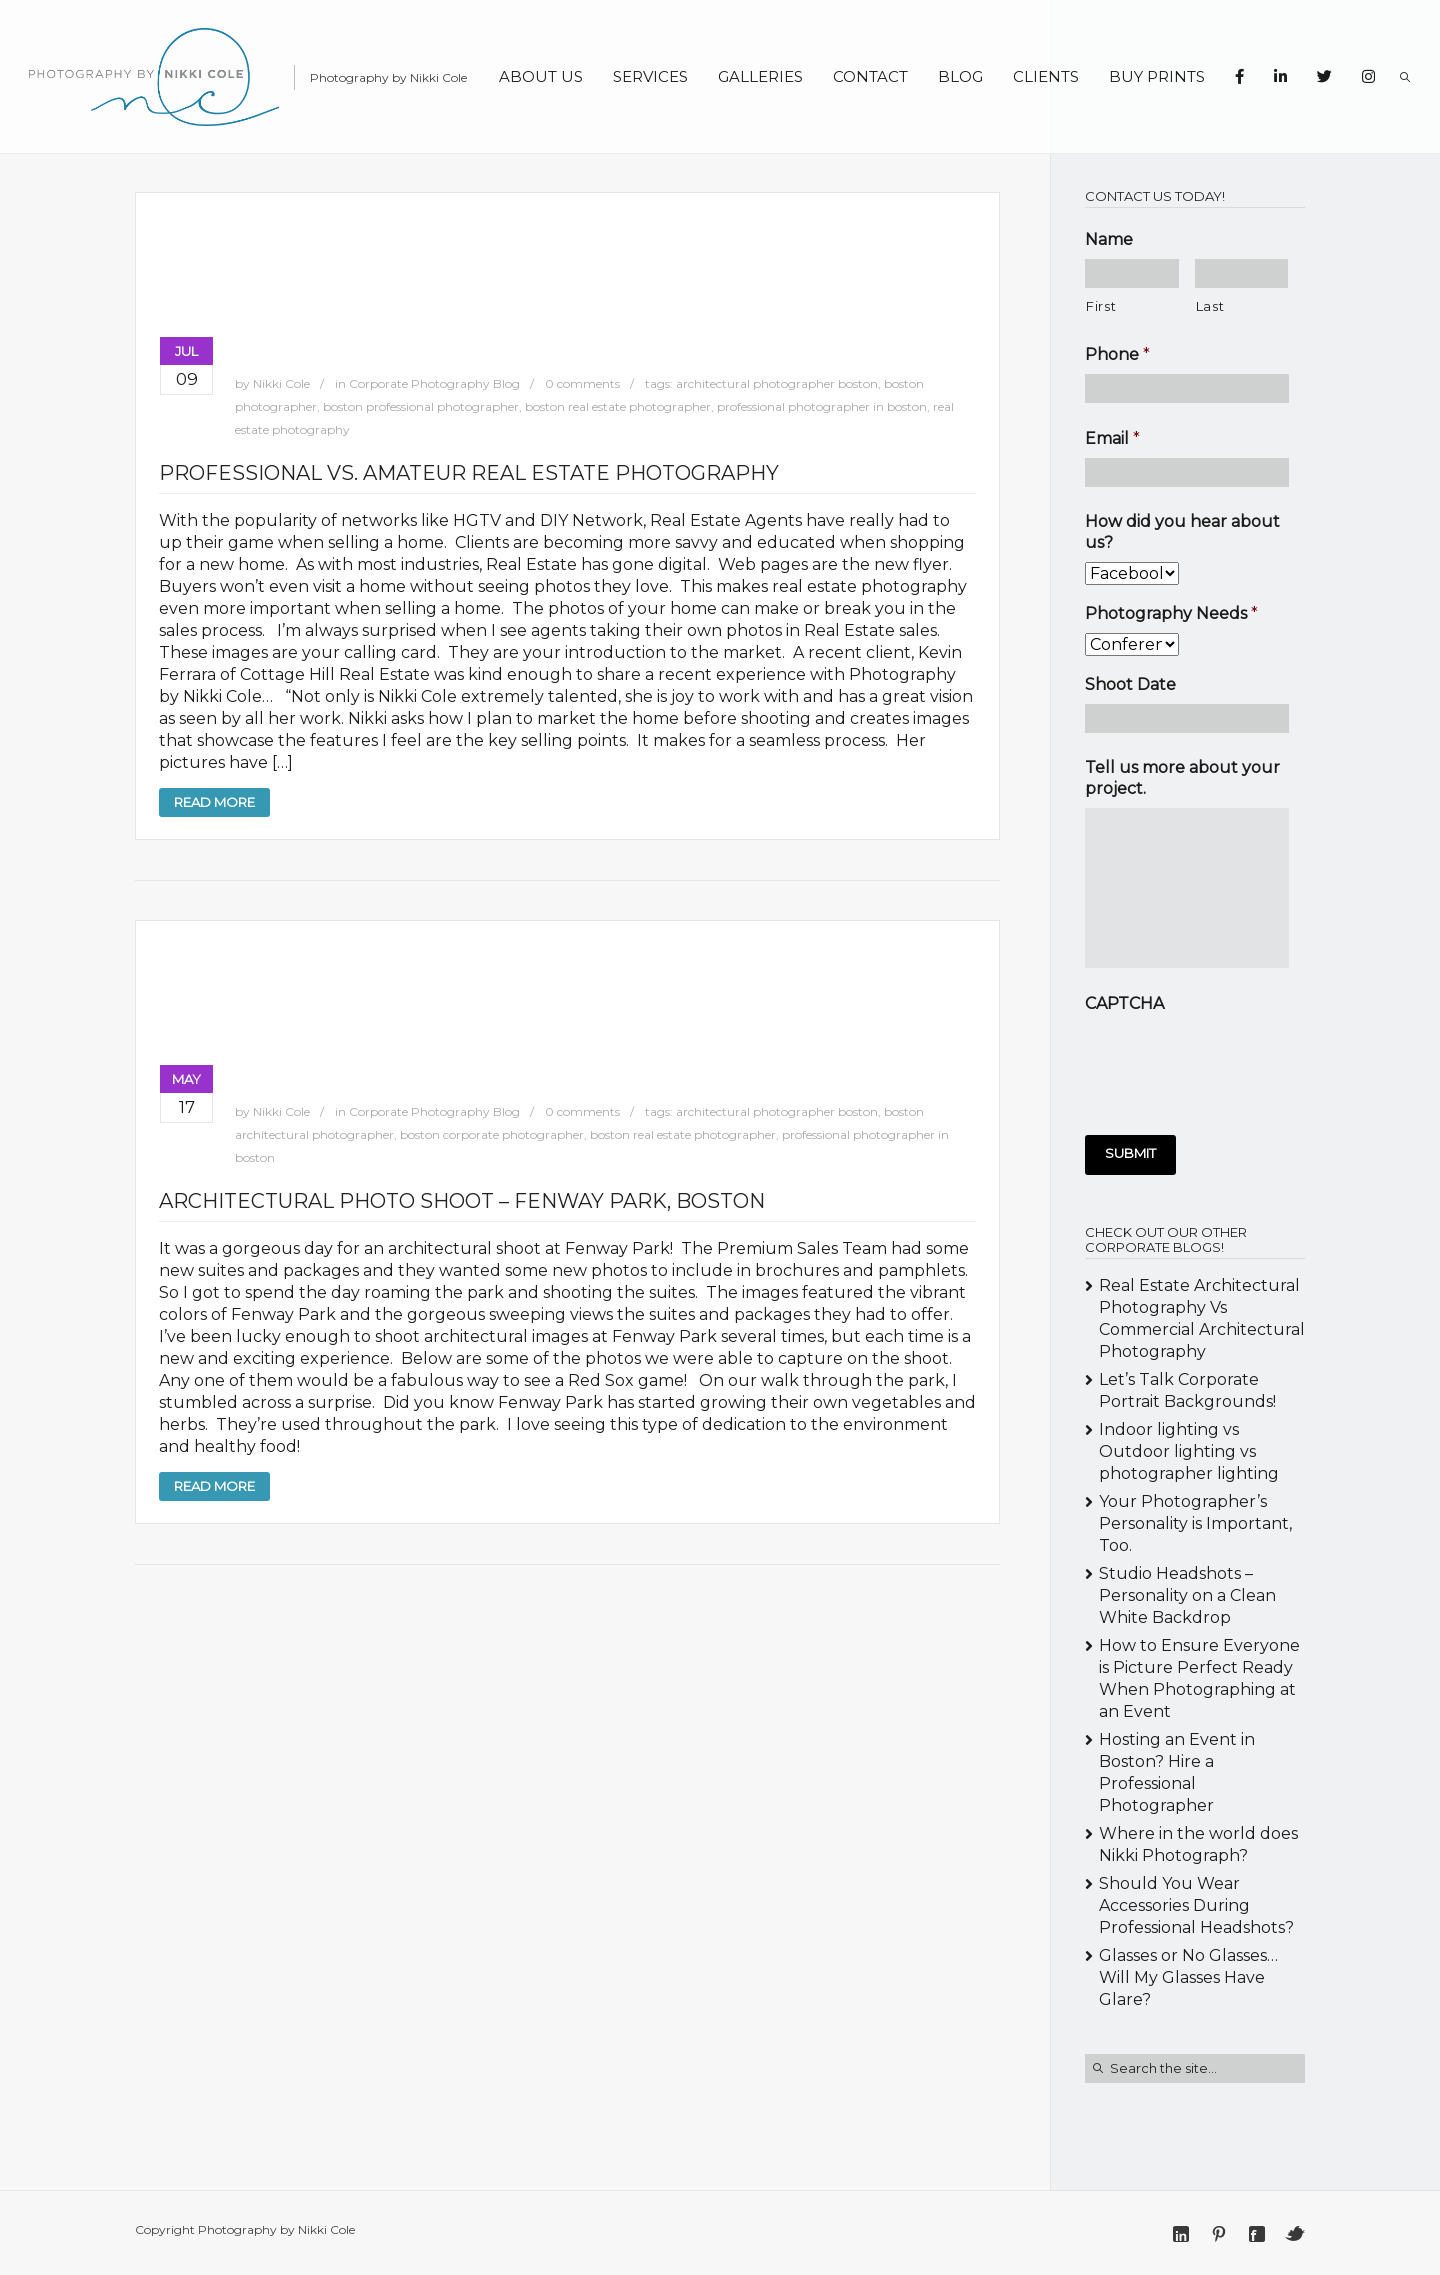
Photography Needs (1171, 613)
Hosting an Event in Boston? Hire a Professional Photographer (1177, 1772)
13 (955, 1063)
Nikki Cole (281, 383)
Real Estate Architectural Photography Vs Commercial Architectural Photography (1202, 1318)
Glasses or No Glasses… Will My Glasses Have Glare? (1188, 1977)
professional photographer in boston (822, 406)
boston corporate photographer (492, 1134)
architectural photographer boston (777, 383)
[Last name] (1242, 273)
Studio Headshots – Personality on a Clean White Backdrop (1187, 1595)
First (1101, 306)
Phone (1117, 354)
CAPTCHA (1124, 1003)
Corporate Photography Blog (434, 383)
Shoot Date (1130, 684)
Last (1210, 306)
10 (907, 1063)
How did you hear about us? (1182, 532)
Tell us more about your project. (1182, 778)
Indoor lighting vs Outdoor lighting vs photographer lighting (1189, 1451)
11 (923, 1063)
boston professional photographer (421, 406)
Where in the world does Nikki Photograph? (1198, 1844)
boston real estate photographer (618, 406)
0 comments (582, 383)
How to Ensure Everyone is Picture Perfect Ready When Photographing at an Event (1199, 1678)
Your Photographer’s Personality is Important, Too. (1195, 1523)
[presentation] (1237, 1062)
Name (1109, 239)
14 (971, 1063)
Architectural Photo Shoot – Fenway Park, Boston (462, 1201)
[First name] (1132, 273)
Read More (214, 802)
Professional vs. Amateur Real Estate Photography (469, 473)
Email (1112, 438)
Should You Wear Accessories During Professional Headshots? (1196, 1905)
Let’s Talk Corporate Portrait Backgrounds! (1187, 1390)
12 (939, 1063)
